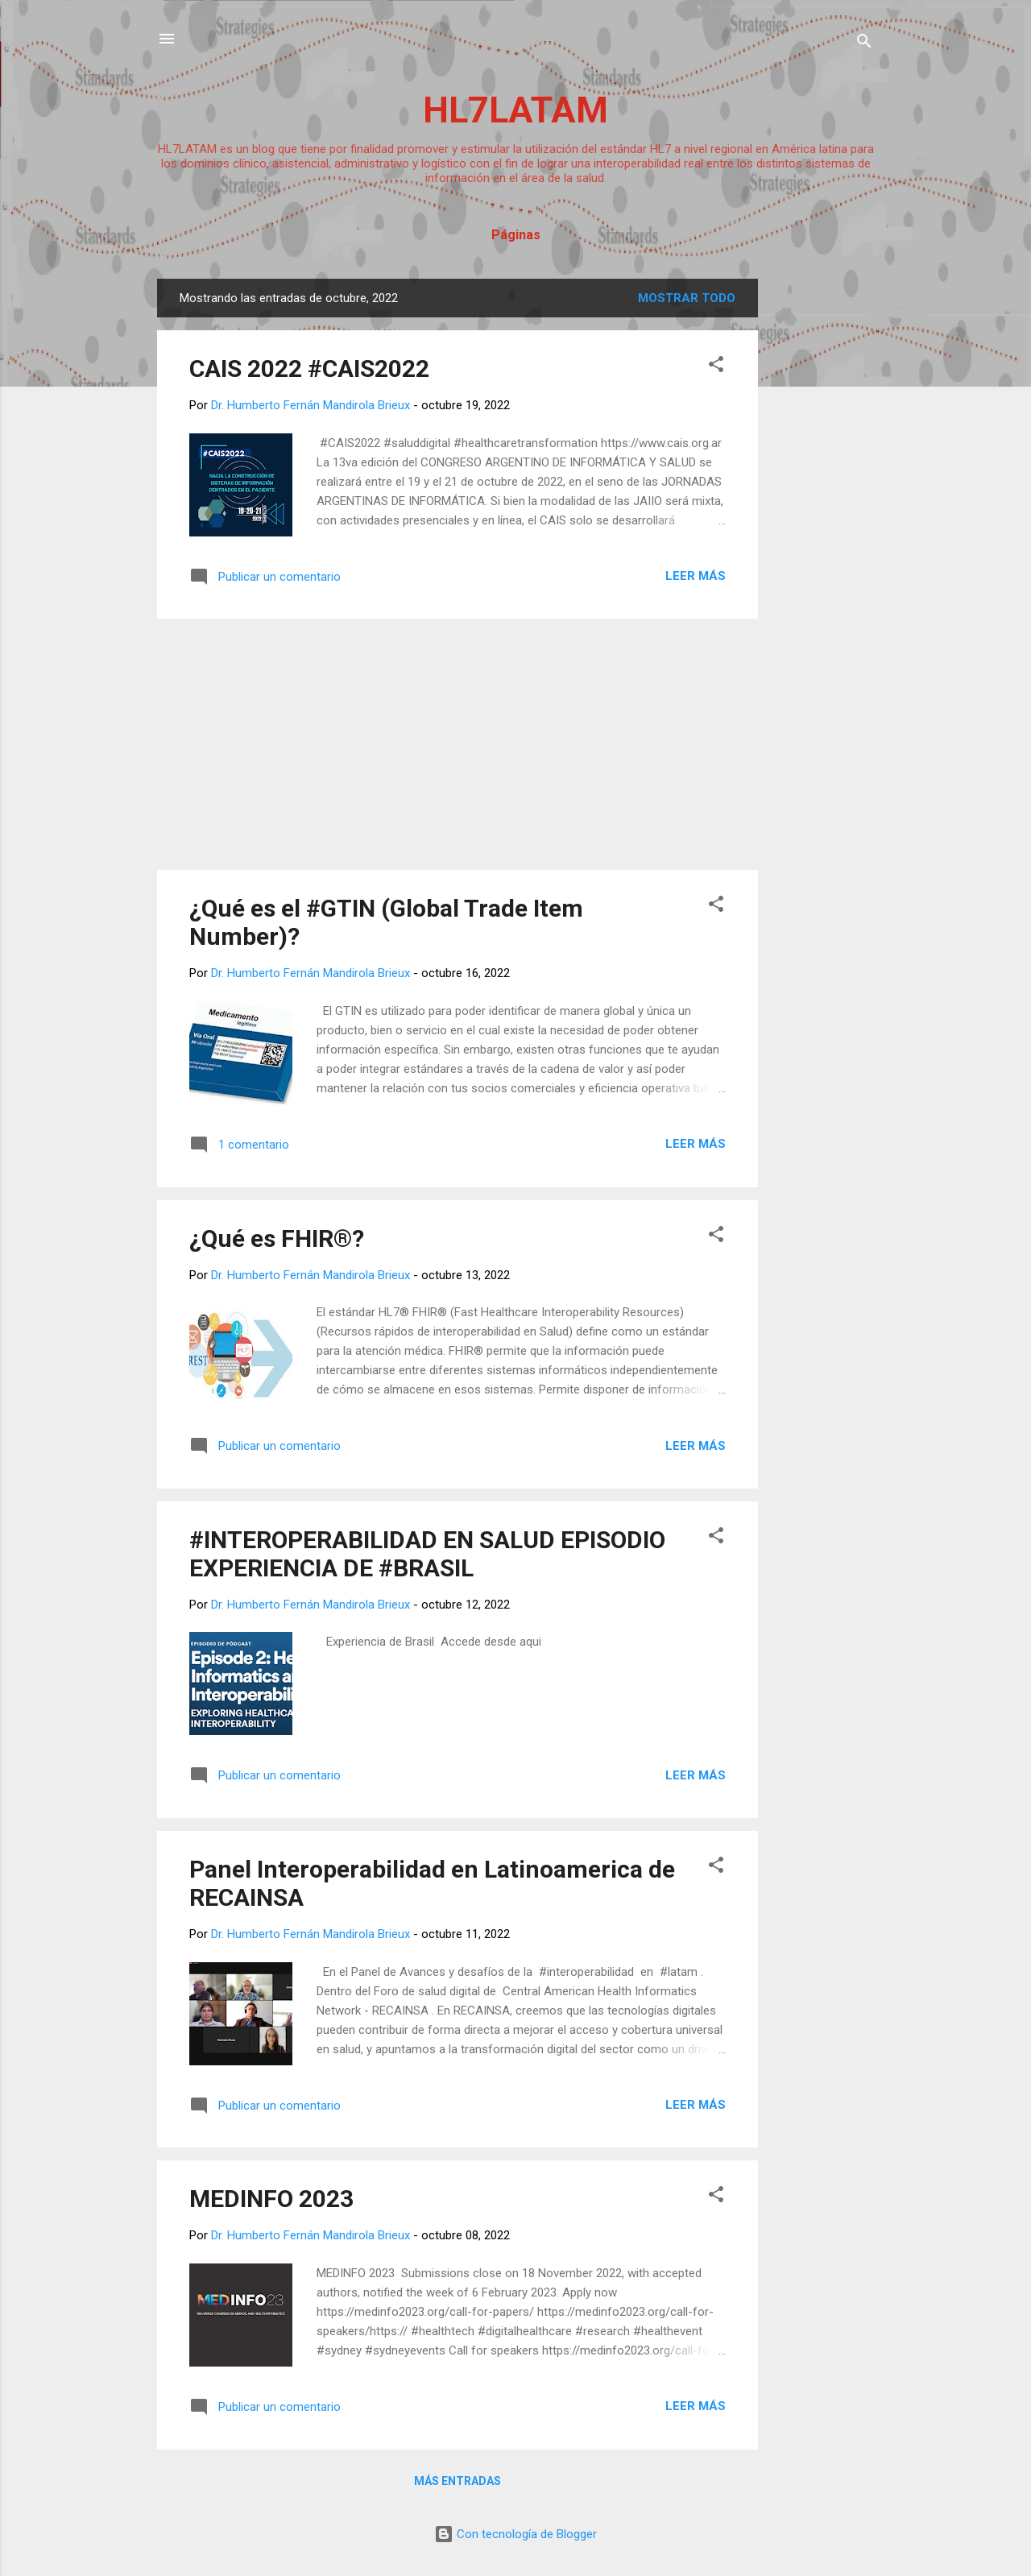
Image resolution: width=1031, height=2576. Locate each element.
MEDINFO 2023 (271, 2199)
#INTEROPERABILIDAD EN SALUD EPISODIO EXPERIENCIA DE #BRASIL (427, 1554)
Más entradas (457, 2481)
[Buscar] (864, 43)
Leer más (695, 576)
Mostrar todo (686, 298)
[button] (716, 366)
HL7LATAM (515, 110)
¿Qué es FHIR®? (276, 1238)
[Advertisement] (822, 520)
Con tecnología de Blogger (515, 2534)
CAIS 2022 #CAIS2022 (309, 368)
